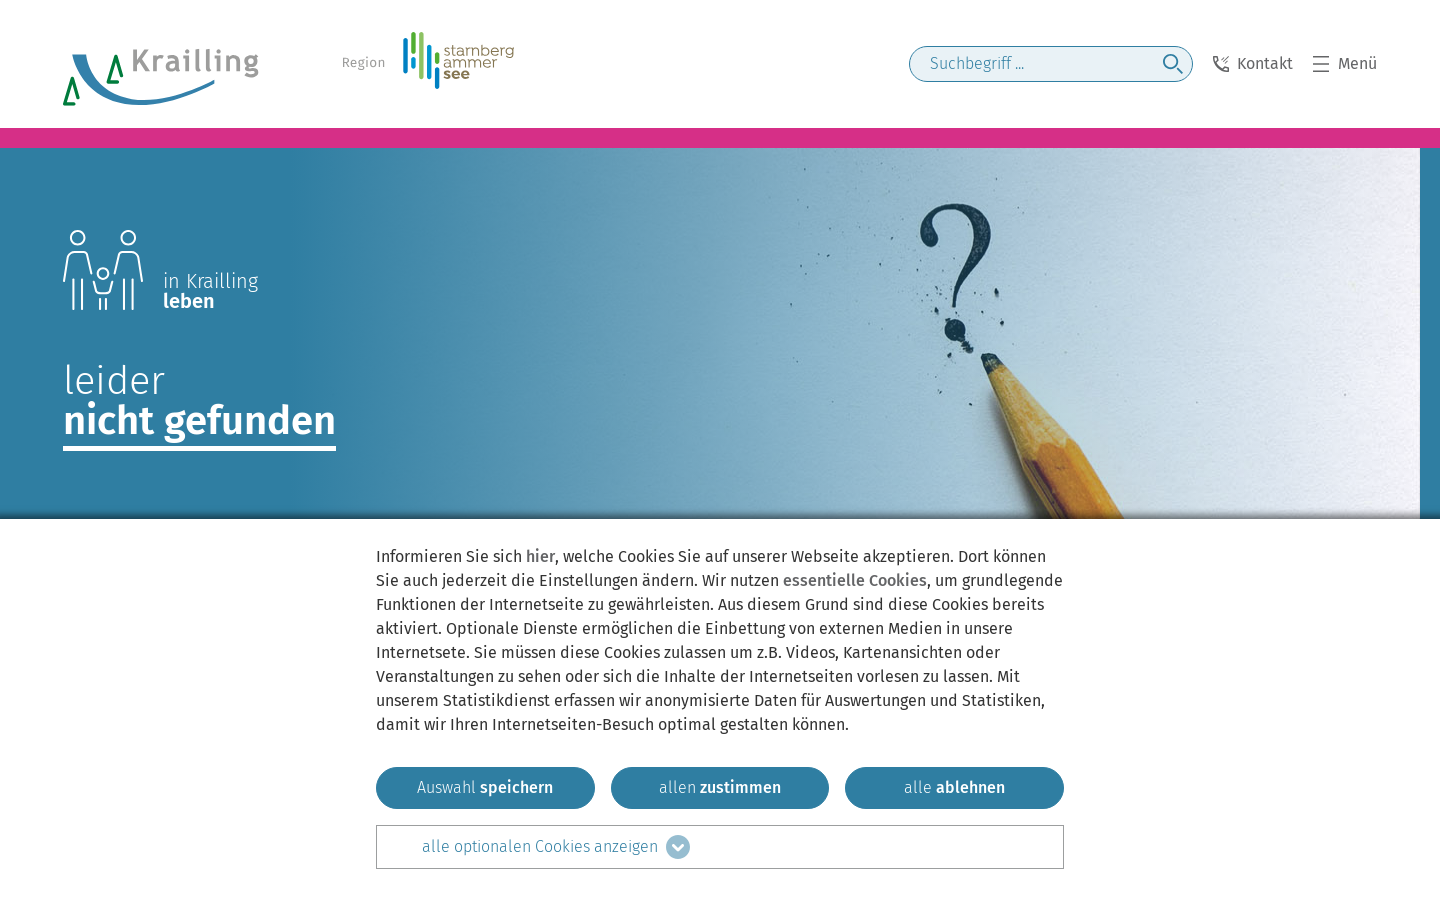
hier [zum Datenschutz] (540, 556)
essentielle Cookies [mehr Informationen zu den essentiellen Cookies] (855, 580)
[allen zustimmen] (720, 788)
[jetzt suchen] (1173, 64)
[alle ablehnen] (954, 788)
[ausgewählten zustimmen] (485, 788)
